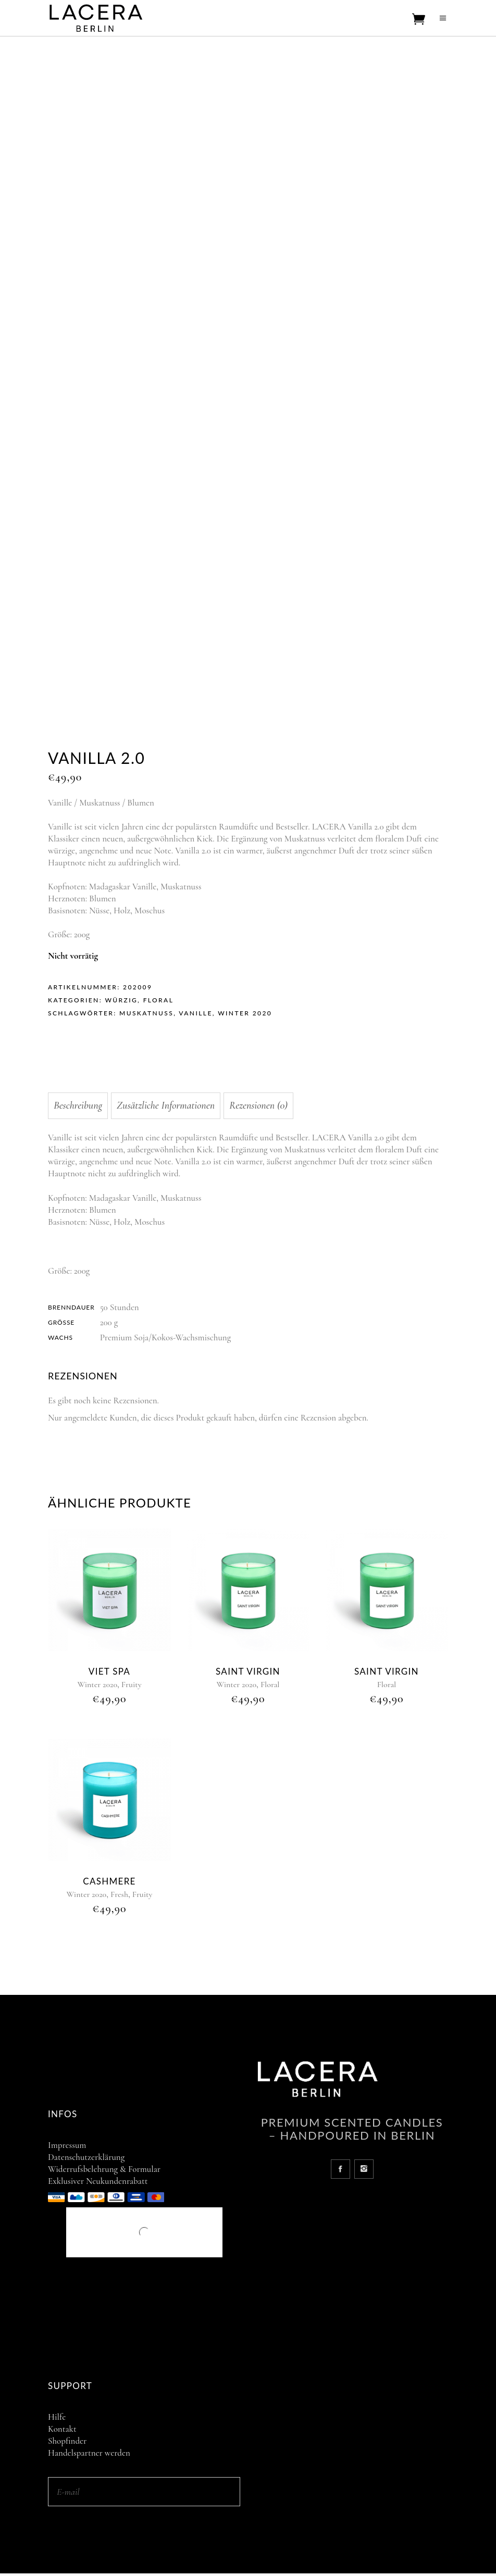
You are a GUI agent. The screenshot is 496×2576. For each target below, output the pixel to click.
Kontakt (62, 2428)
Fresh (119, 1894)
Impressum (67, 2145)
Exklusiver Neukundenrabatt (97, 2181)
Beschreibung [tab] (78, 1105)
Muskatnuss (146, 1013)
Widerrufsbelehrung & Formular (104, 2169)
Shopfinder (67, 2440)
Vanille (195, 1013)
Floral (158, 1000)
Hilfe (57, 2416)
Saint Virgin (248, 1671)
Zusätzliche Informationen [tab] (166, 1105)
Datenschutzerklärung (86, 2157)
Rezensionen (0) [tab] (258, 1105)
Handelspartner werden (89, 2452)
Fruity (131, 1684)
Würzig (121, 1000)
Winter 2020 (245, 1013)
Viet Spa (109, 1671)
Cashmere (109, 1881)
